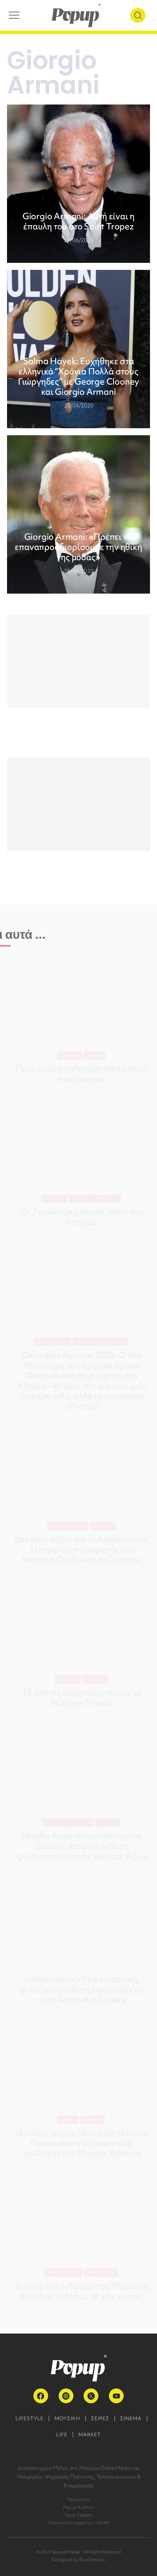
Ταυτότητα (78, 2499)
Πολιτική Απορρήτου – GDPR (78, 2523)
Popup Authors (78, 2507)
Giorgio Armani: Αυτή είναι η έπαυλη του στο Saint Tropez (78, 221)
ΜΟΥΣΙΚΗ (67, 2418)
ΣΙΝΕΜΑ (131, 2418)
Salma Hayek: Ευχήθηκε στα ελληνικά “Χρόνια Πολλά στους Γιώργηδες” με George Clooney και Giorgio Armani (78, 376)
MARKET (89, 2434)
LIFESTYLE (29, 2418)
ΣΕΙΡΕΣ (100, 2418)
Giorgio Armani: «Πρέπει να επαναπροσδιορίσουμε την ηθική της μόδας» (78, 547)
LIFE (61, 2434)
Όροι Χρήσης (78, 2515)
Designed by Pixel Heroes (78, 2560)
